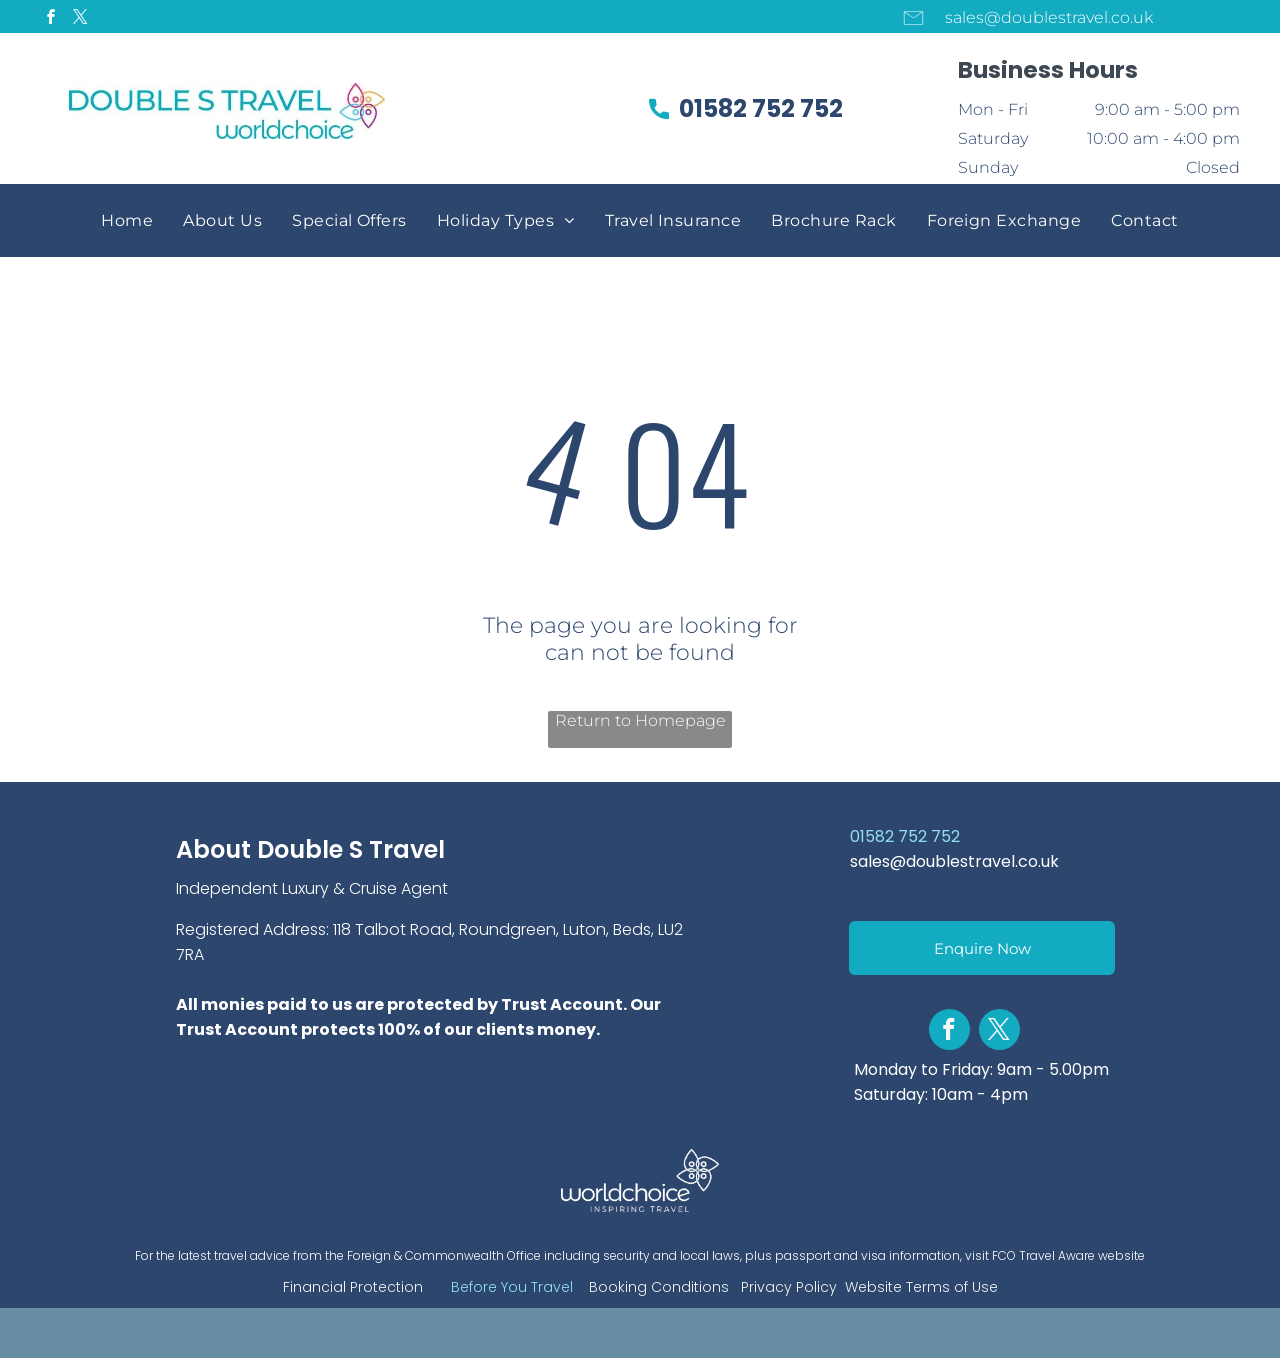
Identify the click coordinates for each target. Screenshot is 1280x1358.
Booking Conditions (659, 1287)
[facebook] (51, 19)
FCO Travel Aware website (1068, 1255)
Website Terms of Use (921, 1287)
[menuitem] (127, 220)
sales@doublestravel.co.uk (954, 861)
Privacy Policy (789, 1287)
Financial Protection (353, 1287)
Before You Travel (512, 1287)
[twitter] (80, 19)
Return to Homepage (640, 720)
